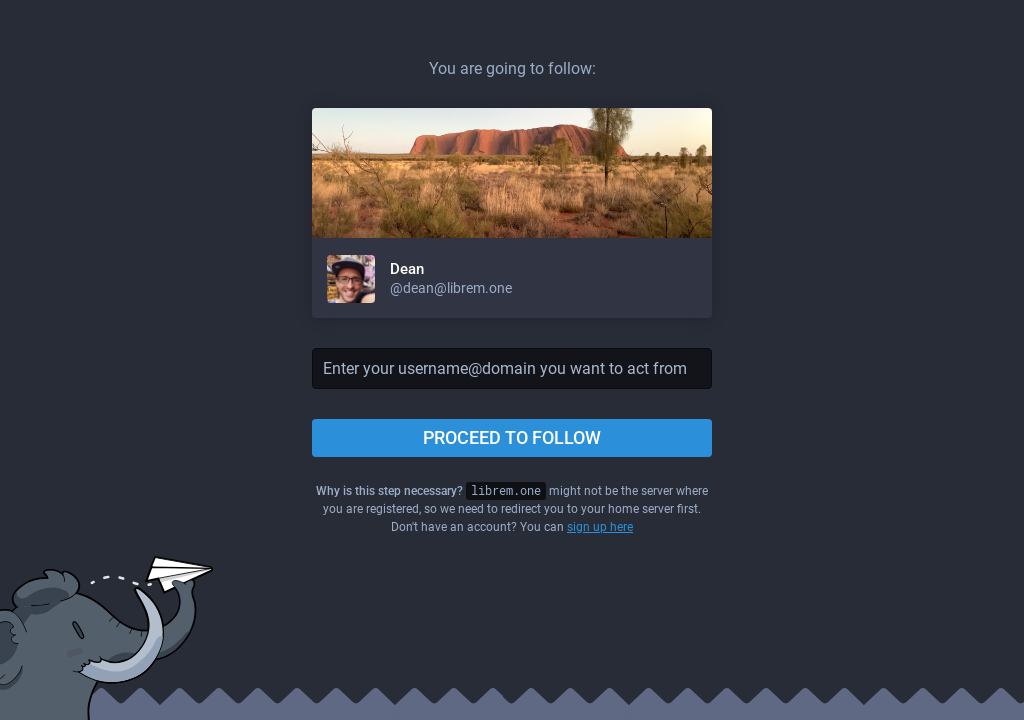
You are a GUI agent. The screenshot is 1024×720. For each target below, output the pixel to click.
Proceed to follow (512, 437)
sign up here (600, 527)
